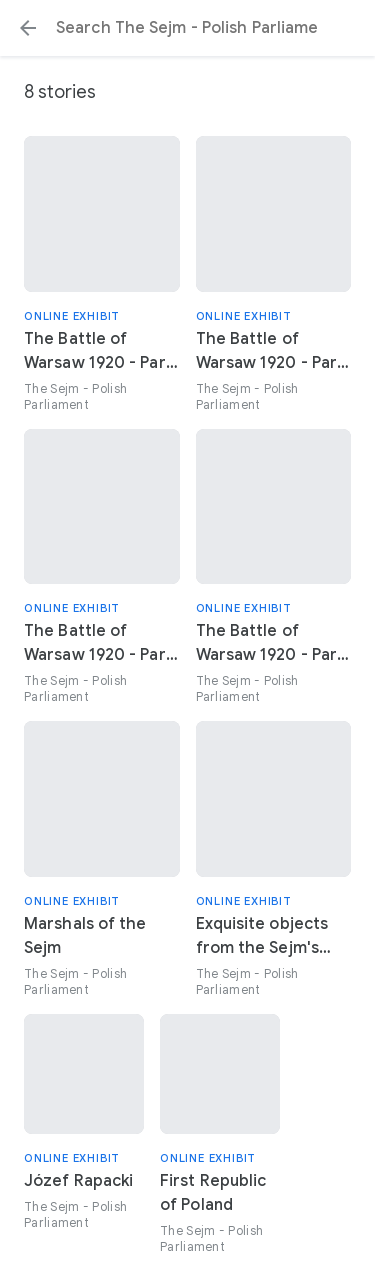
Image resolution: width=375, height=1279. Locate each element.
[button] (28, 28)
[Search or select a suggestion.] (187, 28)
